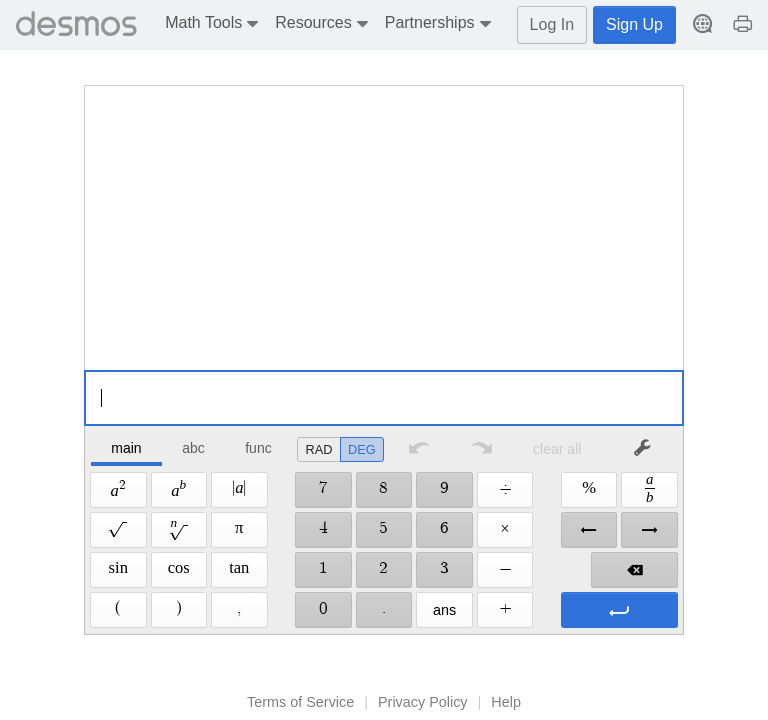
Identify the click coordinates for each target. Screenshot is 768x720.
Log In (552, 24)
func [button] (258, 448)
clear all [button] (557, 449)
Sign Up (634, 24)
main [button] (126, 448)
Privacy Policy (423, 702)
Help (506, 702)
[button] (214, 24)
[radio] (319, 449)
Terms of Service (300, 702)
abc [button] (193, 448)
